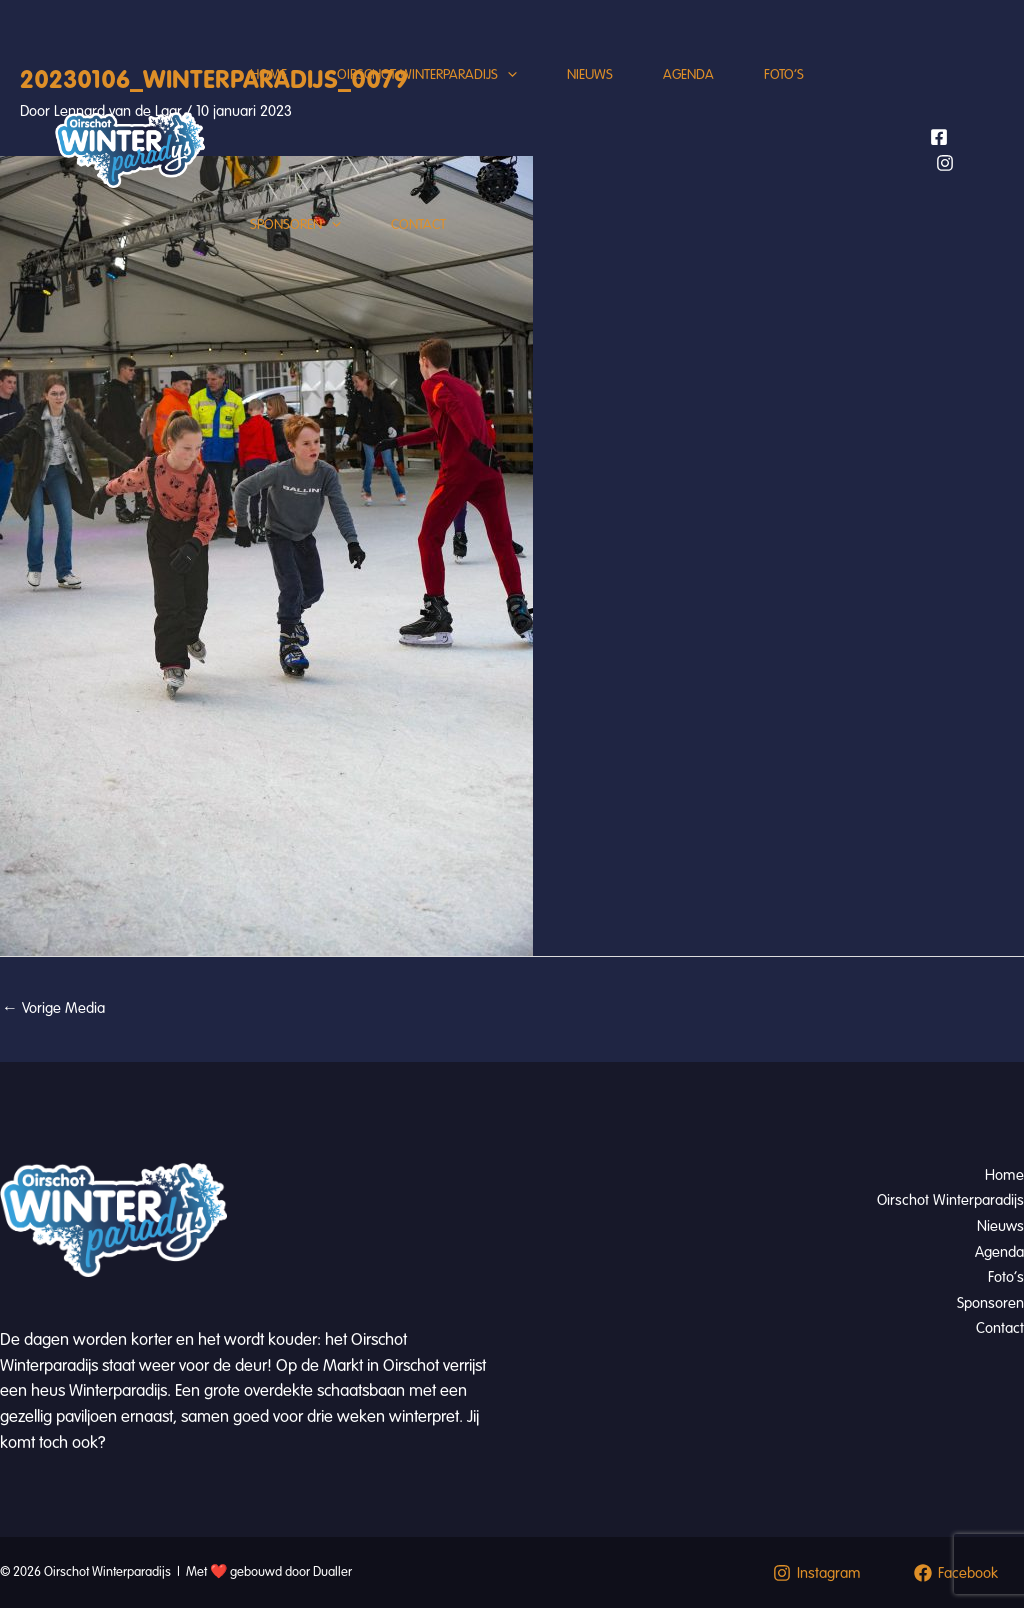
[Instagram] (945, 163)
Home (268, 74)
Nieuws (590, 74)
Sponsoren (295, 225)
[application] (507, 75)
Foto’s (784, 74)
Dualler (332, 1572)
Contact (418, 224)
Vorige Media (53, 1008)
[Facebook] (939, 137)
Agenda (688, 74)
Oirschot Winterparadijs (427, 75)
